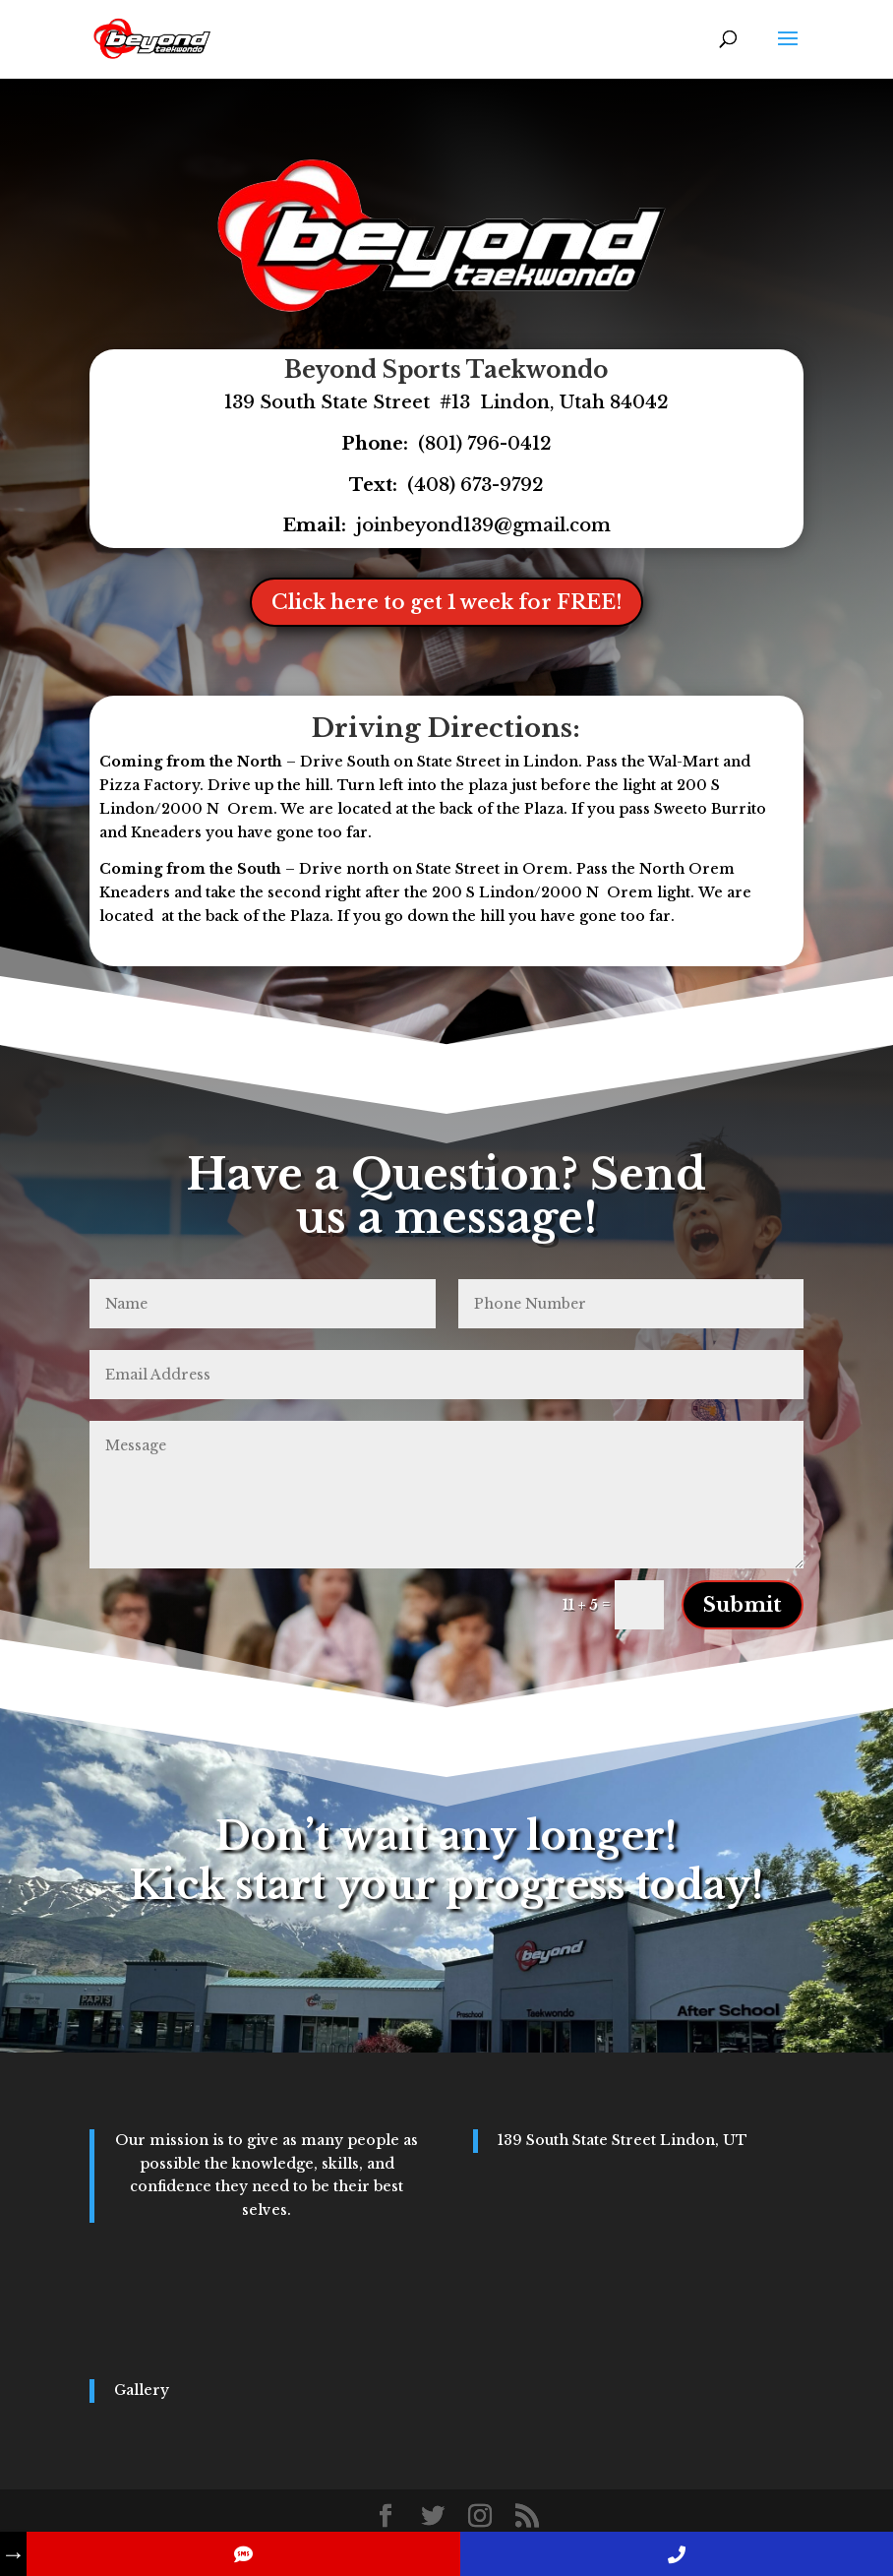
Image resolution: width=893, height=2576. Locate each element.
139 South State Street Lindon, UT (622, 2140)
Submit (742, 1605)
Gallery (141, 2390)
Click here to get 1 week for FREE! (446, 602)
